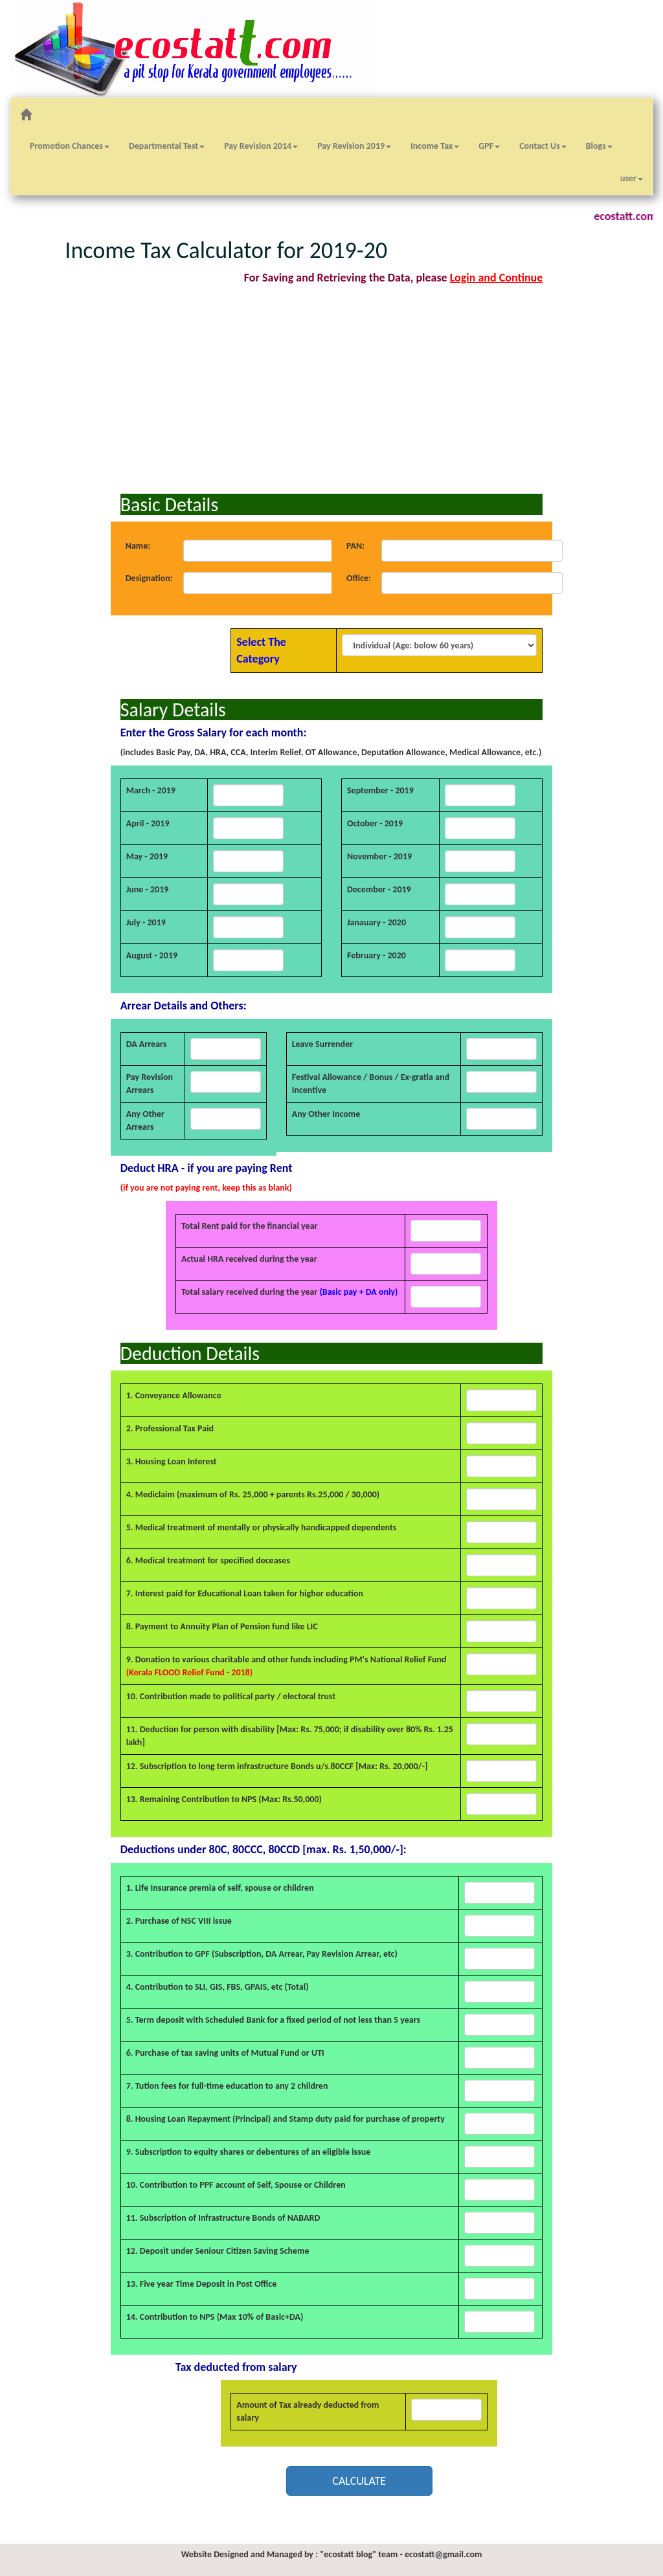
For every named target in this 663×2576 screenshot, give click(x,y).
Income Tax (434, 145)
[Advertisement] (331, 390)
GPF (489, 145)
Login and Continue (496, 277)
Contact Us (543, 145)
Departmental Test (167, 145)
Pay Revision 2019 (354, 145)
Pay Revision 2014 (261, 145)
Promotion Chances (69, 145)
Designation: (149, 578)
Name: (138, 545)
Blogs (599, 145)
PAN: (355, 545)
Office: (358, 578)
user (631, 178)
